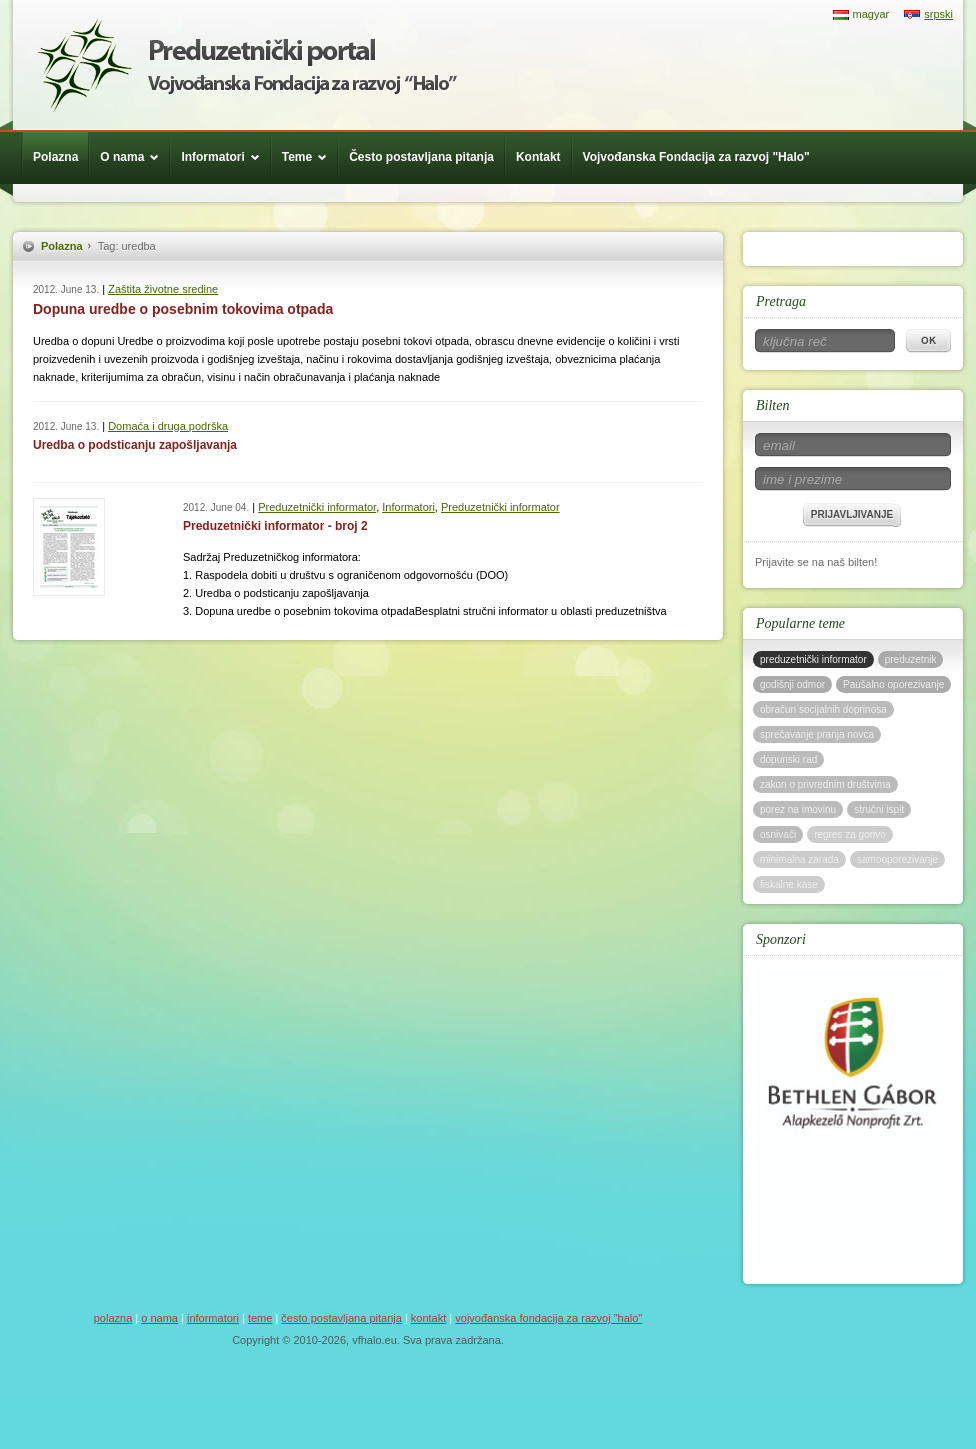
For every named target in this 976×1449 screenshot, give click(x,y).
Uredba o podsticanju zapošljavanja (135, 445)
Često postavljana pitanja (421, 157)
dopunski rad (788, 759)
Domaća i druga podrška (168, 426)
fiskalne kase (789, 884)
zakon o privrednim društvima (825, 784)
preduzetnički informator (813, 659)
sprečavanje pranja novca (817, 734)
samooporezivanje (897, 859)
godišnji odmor (792, 684)
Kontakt (538, 157)
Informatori (225, 157)
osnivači (778, 834)
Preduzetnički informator (317, 507)
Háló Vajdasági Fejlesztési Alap (247, 65)
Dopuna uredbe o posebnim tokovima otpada (183, 309)
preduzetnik (911, 659)
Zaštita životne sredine (163, 289)
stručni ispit (879, 809)
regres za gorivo (850, 834)
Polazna (55, 157)
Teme (309, 157)
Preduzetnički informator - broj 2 (275, 526)
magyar (871, 14)
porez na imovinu (798, 809)
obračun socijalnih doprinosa (823, 709)
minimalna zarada (799, 859)
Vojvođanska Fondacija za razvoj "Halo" (696, 157)
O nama (134, 157)
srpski (938, 14)
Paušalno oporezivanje (893, 684)
